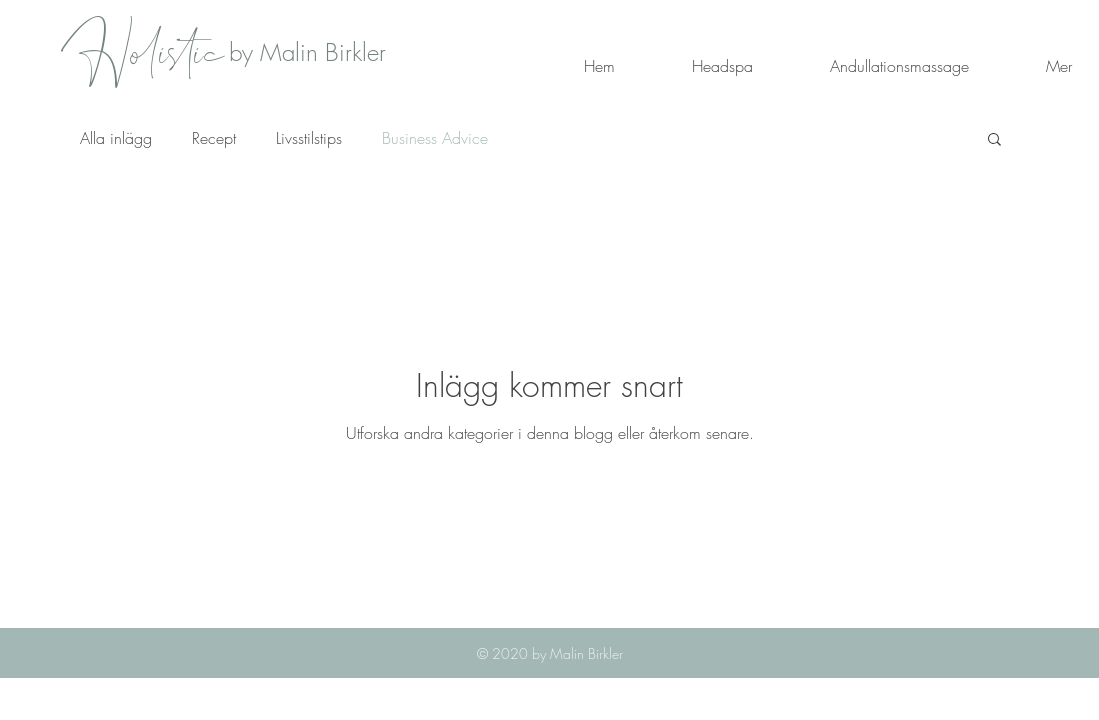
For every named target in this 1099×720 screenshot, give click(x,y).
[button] (994, 140)
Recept (214, 138)
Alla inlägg (116, 138)
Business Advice (435, 138)
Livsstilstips (309, 138)
